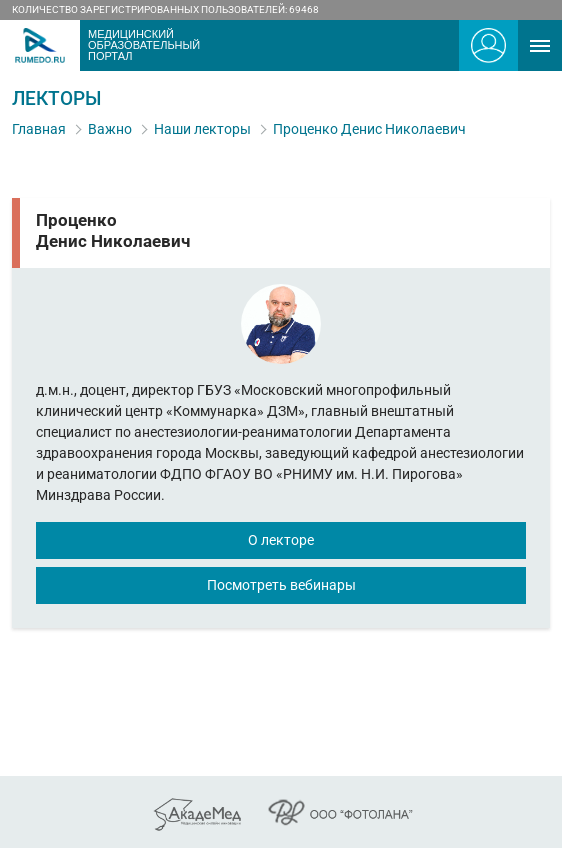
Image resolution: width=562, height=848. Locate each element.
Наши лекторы (202, 129)
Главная (39, 129)
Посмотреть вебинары (281, 585)
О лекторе (281, 540)
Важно (110, 129)
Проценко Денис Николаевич (369, 129)
